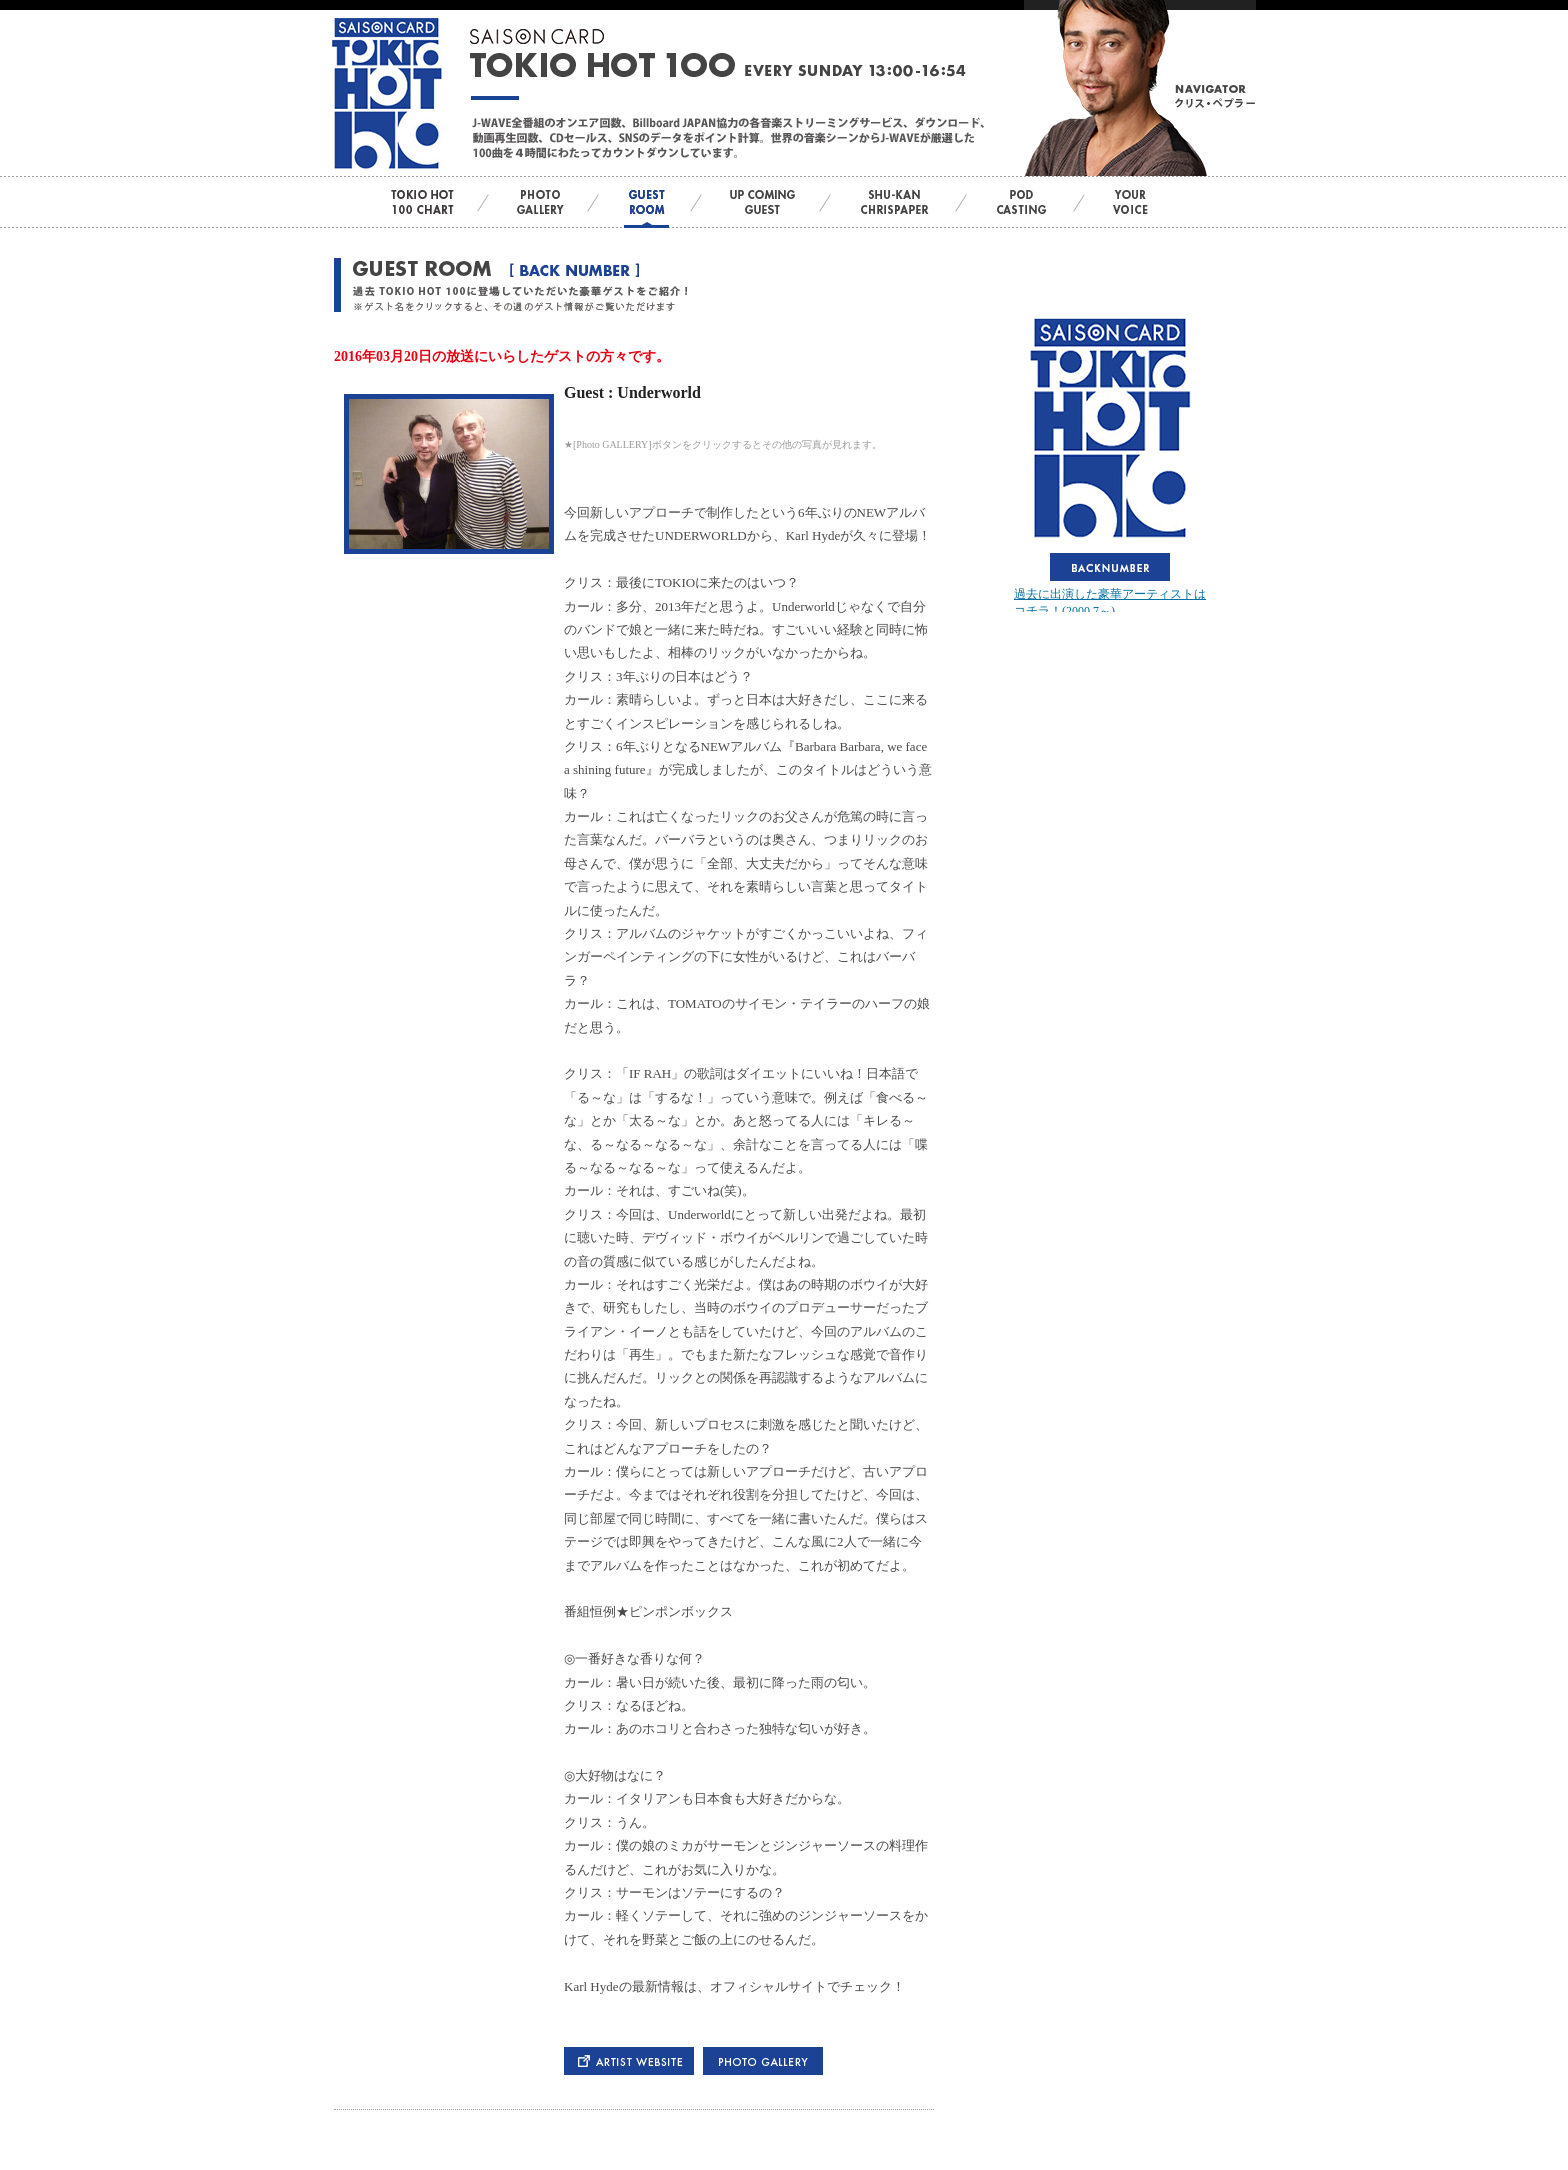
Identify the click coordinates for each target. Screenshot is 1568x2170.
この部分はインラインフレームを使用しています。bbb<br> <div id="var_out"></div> (1110, 462)
